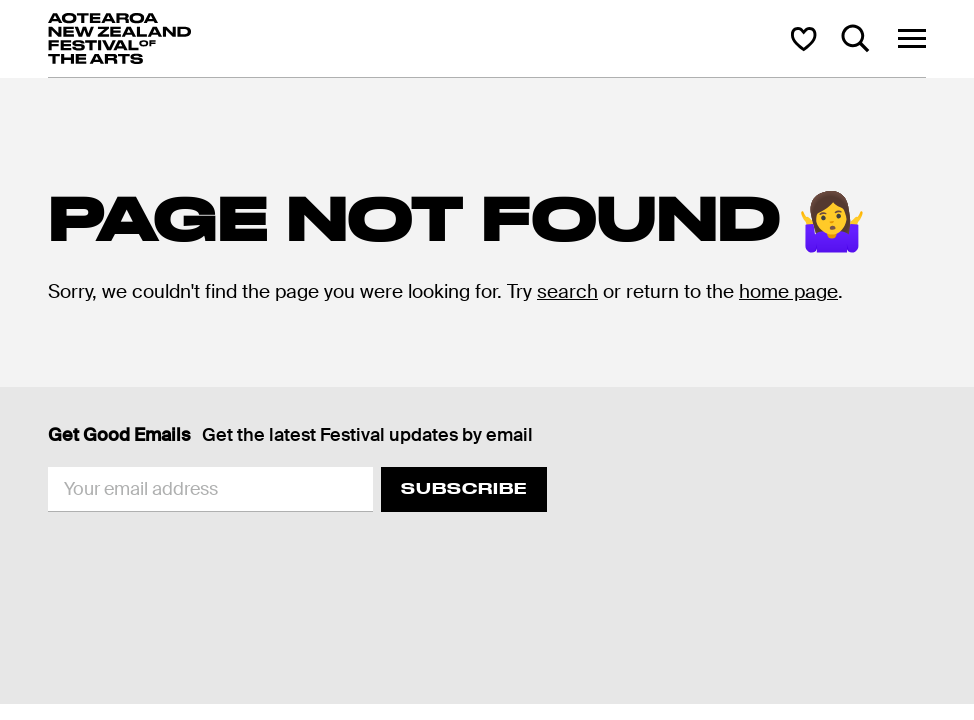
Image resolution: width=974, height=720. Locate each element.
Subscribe (464, 488)
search (567, 291)
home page (788, 291)
